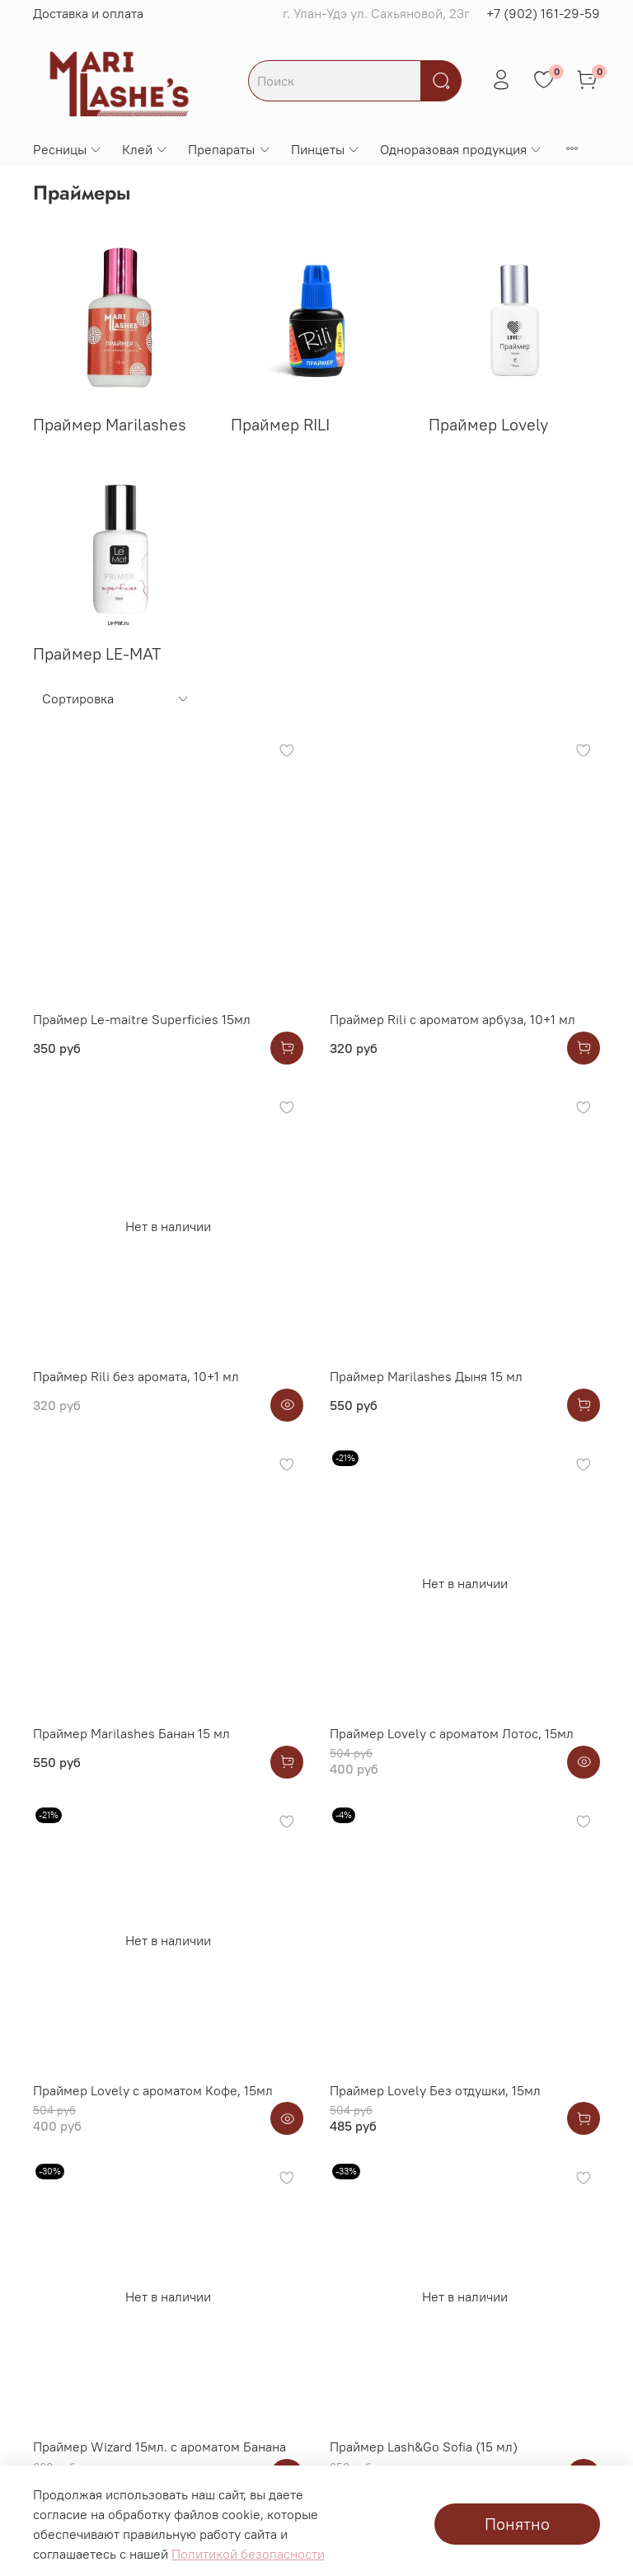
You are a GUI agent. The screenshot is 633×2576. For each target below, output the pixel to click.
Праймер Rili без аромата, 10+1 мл (136, 1376)
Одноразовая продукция (461, 149)
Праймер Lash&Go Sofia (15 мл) (424, 2446)
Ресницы (67, 149)
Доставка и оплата (88, 13)
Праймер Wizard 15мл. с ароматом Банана (159, 2446)
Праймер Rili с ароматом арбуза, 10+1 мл (452, 1019)
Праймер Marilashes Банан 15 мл (131, 1733)
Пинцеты (325, 149)
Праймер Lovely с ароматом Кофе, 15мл (153, 2090)
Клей (145, 149)
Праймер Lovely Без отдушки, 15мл (435, 2090)
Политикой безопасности (248, 2553)
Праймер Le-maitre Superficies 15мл (142, 1019)
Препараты (229, 149)
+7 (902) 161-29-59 (543, 13)
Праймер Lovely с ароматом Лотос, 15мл (452, 1733)
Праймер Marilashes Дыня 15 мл (426, 1376)
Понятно (517, 2523)
